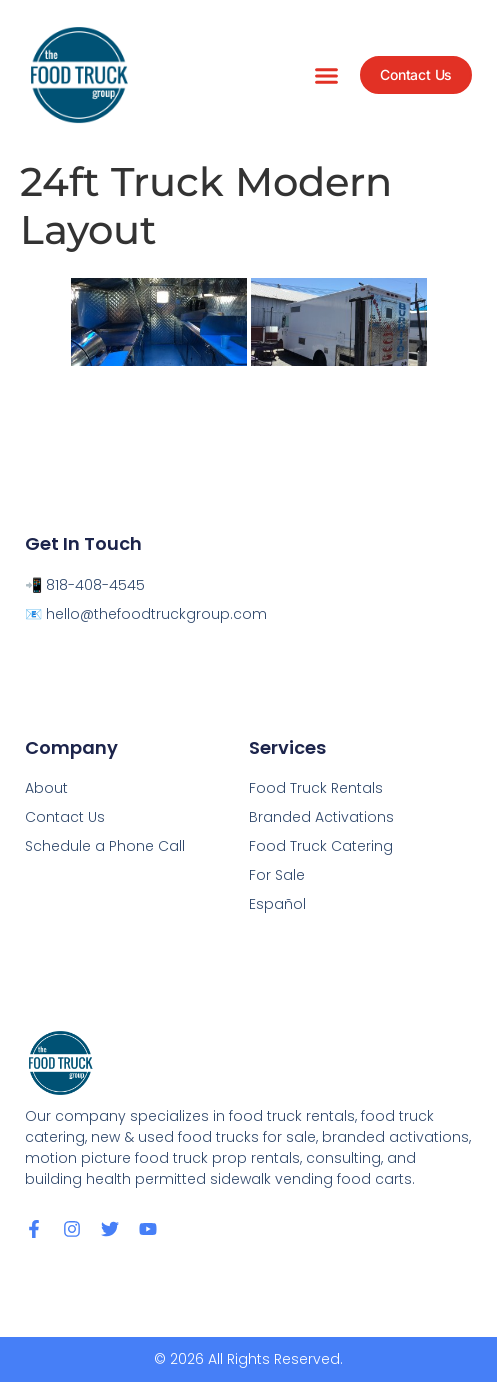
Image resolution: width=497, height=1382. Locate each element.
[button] (327, 75)
